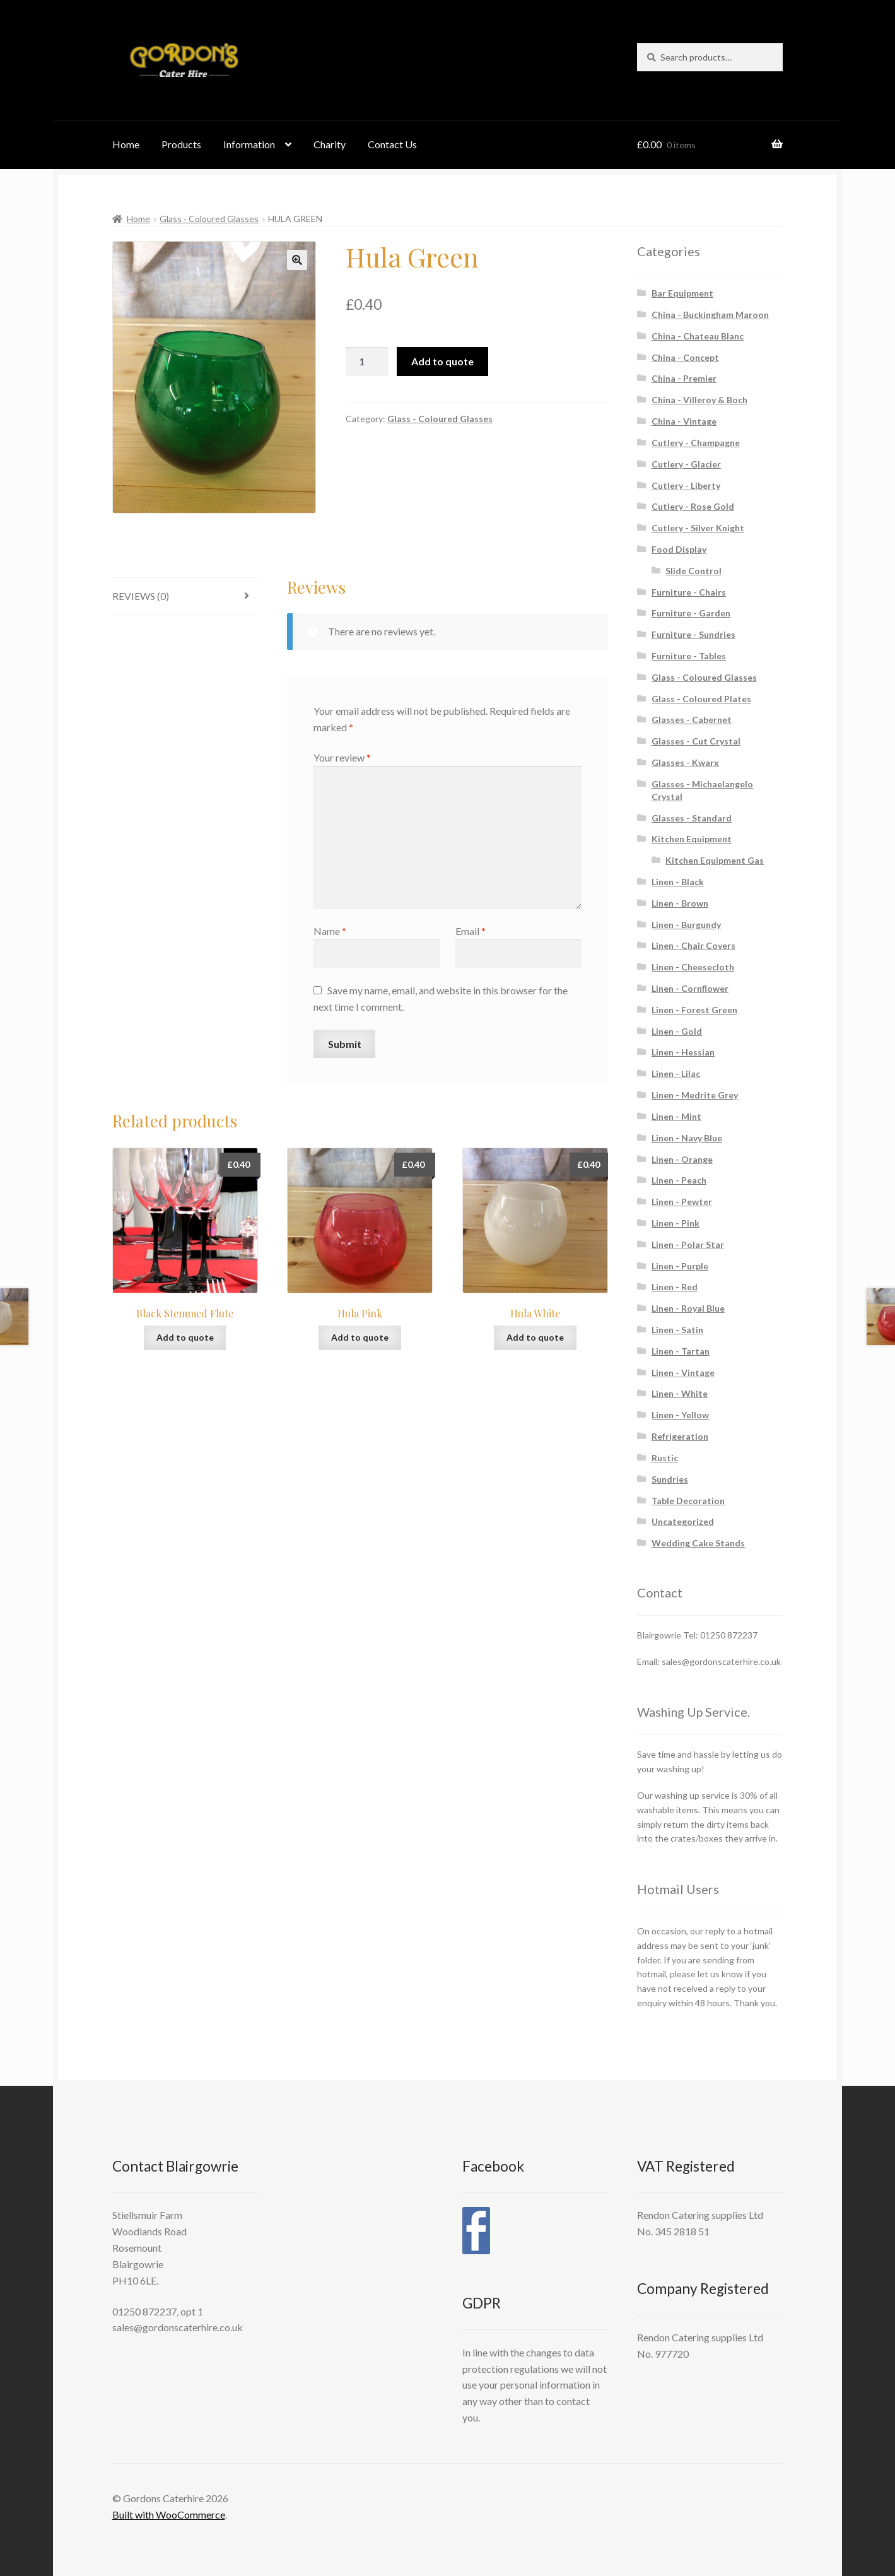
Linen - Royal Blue (688, 1308)
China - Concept (685, 357)
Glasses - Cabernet (692, 719)
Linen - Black (678, 881)
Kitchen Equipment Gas (714, 860)
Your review (342, 757)
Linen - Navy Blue (687, 1137)
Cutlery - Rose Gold (693, 506)
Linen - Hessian (683, 1052)
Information (249, 144)
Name (329, 931)
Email (470, 931)
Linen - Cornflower (690, 988)
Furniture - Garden (691, 613)
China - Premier (684, 378)
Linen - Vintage (683, 1372)
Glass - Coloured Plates (701, 698)
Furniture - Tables (689, 655)
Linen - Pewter (682, 1201)
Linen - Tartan (681, 1351)
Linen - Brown (680, 903)
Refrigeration (680, 1436)
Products (181, 144)
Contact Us (392, 144)
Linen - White (680, 1393)
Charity (329, 144)
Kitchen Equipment (692, 838)
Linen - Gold (677, 1031)
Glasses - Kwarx (685, 762)
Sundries (670, 1479)
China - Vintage (684, 421)
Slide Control (693, 570)
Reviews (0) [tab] (140, 596)
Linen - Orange (682, 1159)
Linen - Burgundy (686, 924)
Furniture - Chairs (689, 592)
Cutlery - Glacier (686, 464)
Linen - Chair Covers (693, 945)
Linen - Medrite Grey (695, 1095)
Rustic (665, 1457)
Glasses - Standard (692, 818)
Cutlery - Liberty (686, 485)
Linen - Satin (677, 1329)
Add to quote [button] (185, 1337)
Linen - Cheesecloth (693, 967)
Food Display (679, 549)
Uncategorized (683, 1521)
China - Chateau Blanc (698, 336)
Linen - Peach (679, 1180)
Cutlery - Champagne (696, 442)
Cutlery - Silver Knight (698, 527)
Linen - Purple (680, 1266)
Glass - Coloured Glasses (209, 218)
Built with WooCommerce (168, 2514)
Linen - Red (675, 1286)
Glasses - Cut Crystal (696, 741)
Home (125, 144)
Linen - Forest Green (694, 1009)
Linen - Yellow (680, 1414)
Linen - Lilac (676, 1073)
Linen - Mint (676, 1116)
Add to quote (442, 361)
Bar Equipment (682, 293)
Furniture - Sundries (693, 634)
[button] (297, 260)
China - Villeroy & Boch (699, 399)
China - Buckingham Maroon (710, 314)
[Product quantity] (367, 361)
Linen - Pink (675, 1223)
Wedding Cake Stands (698, 1543)
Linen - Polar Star (688, 1244)
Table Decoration (688, 1500)
